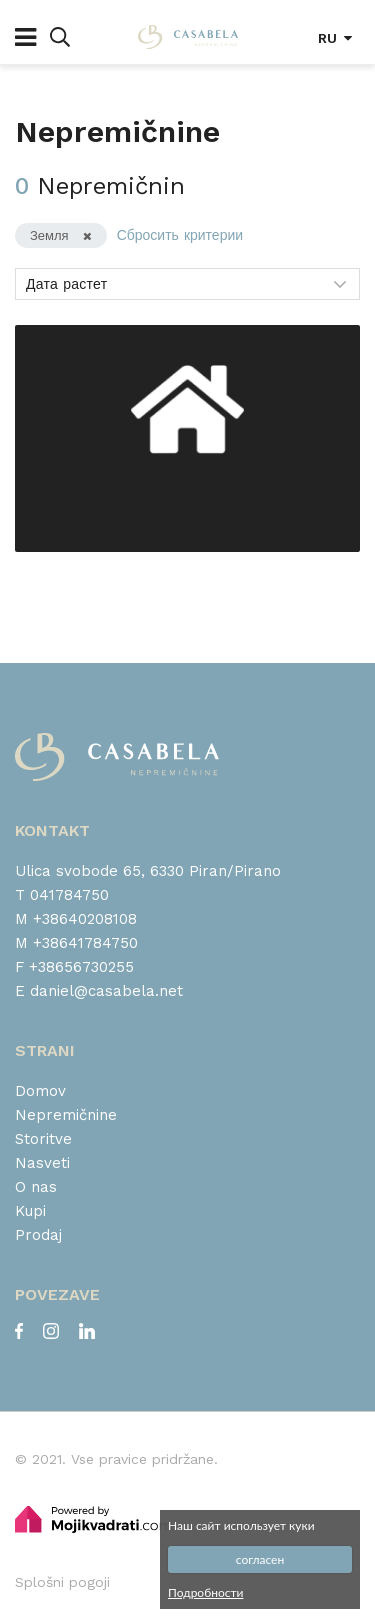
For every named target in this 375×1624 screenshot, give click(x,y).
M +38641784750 (76, 943)
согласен (260, 1559)
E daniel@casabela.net (99, 991)
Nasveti (42, 1163)
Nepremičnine (66, 1115)
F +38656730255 (74, 967)
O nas (36, 1187)
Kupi (30, 1211)
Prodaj (38, 1235)
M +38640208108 (76, 919)
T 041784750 (62, 895)
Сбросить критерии (180, 235)
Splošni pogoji (62, 1582)
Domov (40, 1091)
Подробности (205, 1592)
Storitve (43, 1139)
